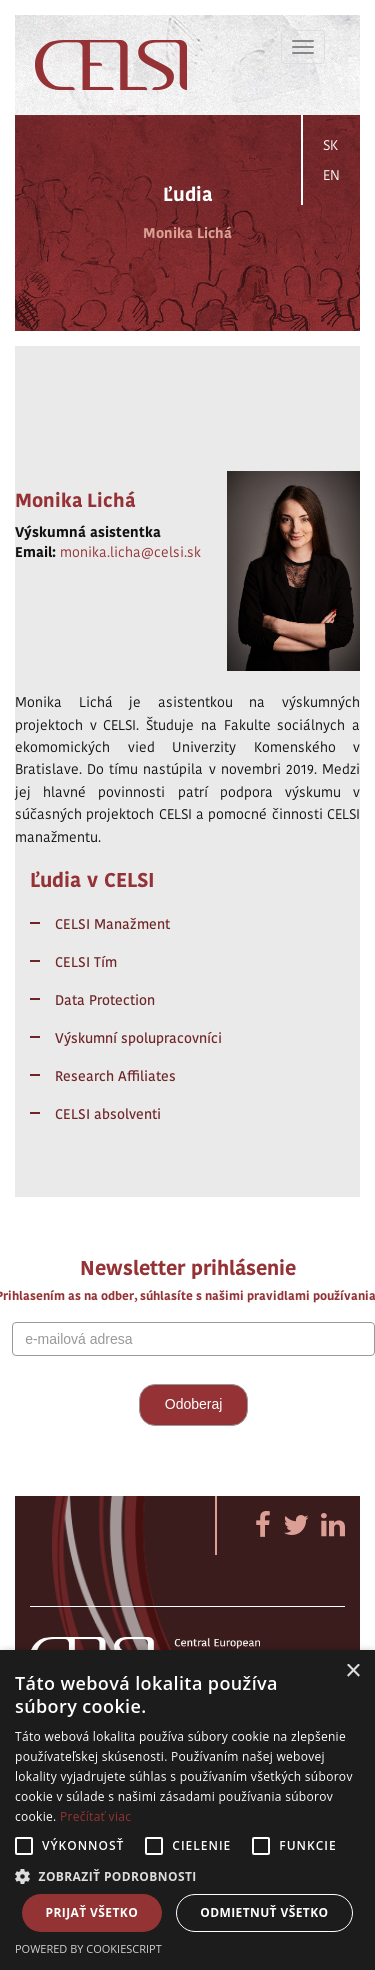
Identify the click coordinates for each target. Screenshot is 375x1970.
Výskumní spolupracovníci (138, 1038)
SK (330, 145)
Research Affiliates (115, 1076)
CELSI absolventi (108, 1114)
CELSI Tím (86, 962)
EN (331, 175)
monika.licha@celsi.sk (130, 552)
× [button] (352, 1671)
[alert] (187, 1810)
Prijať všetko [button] (92, 1912)
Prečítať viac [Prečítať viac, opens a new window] (95, 1816)
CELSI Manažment (112, 924)
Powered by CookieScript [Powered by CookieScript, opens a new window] (88, 1948)
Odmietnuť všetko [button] (264, 1912)
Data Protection (105, 1000)
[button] (187, 1875)
